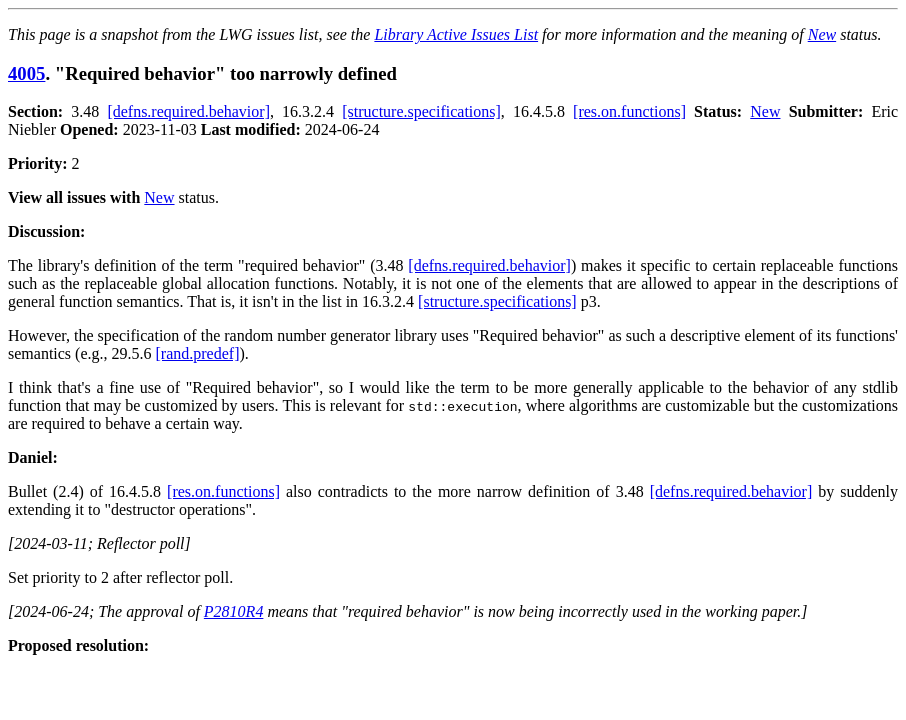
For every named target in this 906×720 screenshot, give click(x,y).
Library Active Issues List (456, 34)
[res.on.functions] (629, 111)
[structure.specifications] (421, 111)
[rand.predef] (198, 353)
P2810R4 (234, 611)
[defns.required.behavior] (188, 111)
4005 (26, 73)
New (822, 34)
